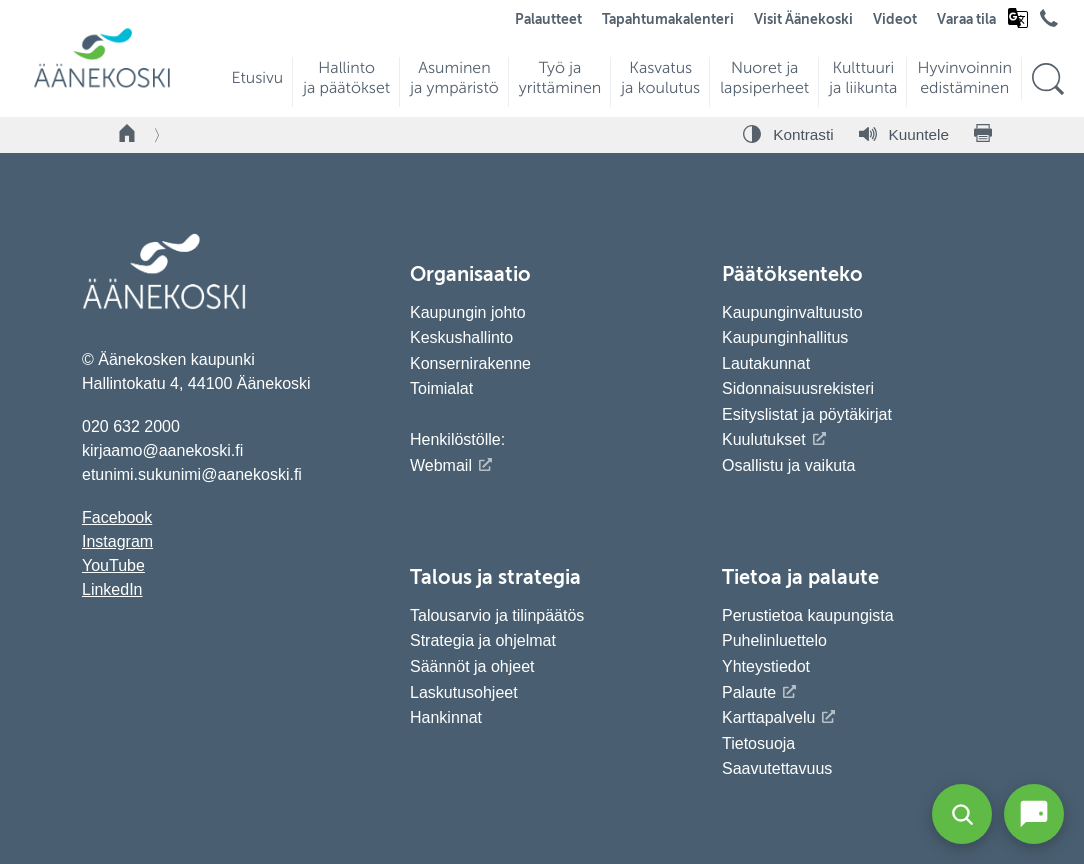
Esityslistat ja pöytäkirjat (807, 414)
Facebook (117, 517)
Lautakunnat (766, 363)
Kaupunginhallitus (785, 337)
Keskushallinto (461, 337)
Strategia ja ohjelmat (483, 640)
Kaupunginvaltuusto (792, 312)
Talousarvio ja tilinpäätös (497, 615)
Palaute (749, 692)
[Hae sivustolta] (1047, 79)
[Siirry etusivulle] (102, 85)
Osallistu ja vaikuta (788, 465)
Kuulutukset (764, 439)
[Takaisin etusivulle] (128, 135)
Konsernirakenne (470, 363)
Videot (895, 20)
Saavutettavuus (777, 768)
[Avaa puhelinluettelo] (1049, 23)
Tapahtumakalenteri (668, 20)
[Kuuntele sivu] (904, 135)
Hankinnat (448, 717)
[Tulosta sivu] (983, 135)
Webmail (441, 465)
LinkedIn (112, 589)
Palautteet (548, 20)
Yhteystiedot (766, 666)
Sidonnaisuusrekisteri (798, 388)
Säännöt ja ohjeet (472, 666)
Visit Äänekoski (803, 20)
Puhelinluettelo (774, 640)
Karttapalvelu (768, 717)
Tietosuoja (758, 743)
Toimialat (441, 388)
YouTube (113, 565)
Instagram (117, 541)
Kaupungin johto (468, 312)
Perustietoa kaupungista (808, 615)
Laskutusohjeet (464, 692)
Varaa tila (966, 20)
